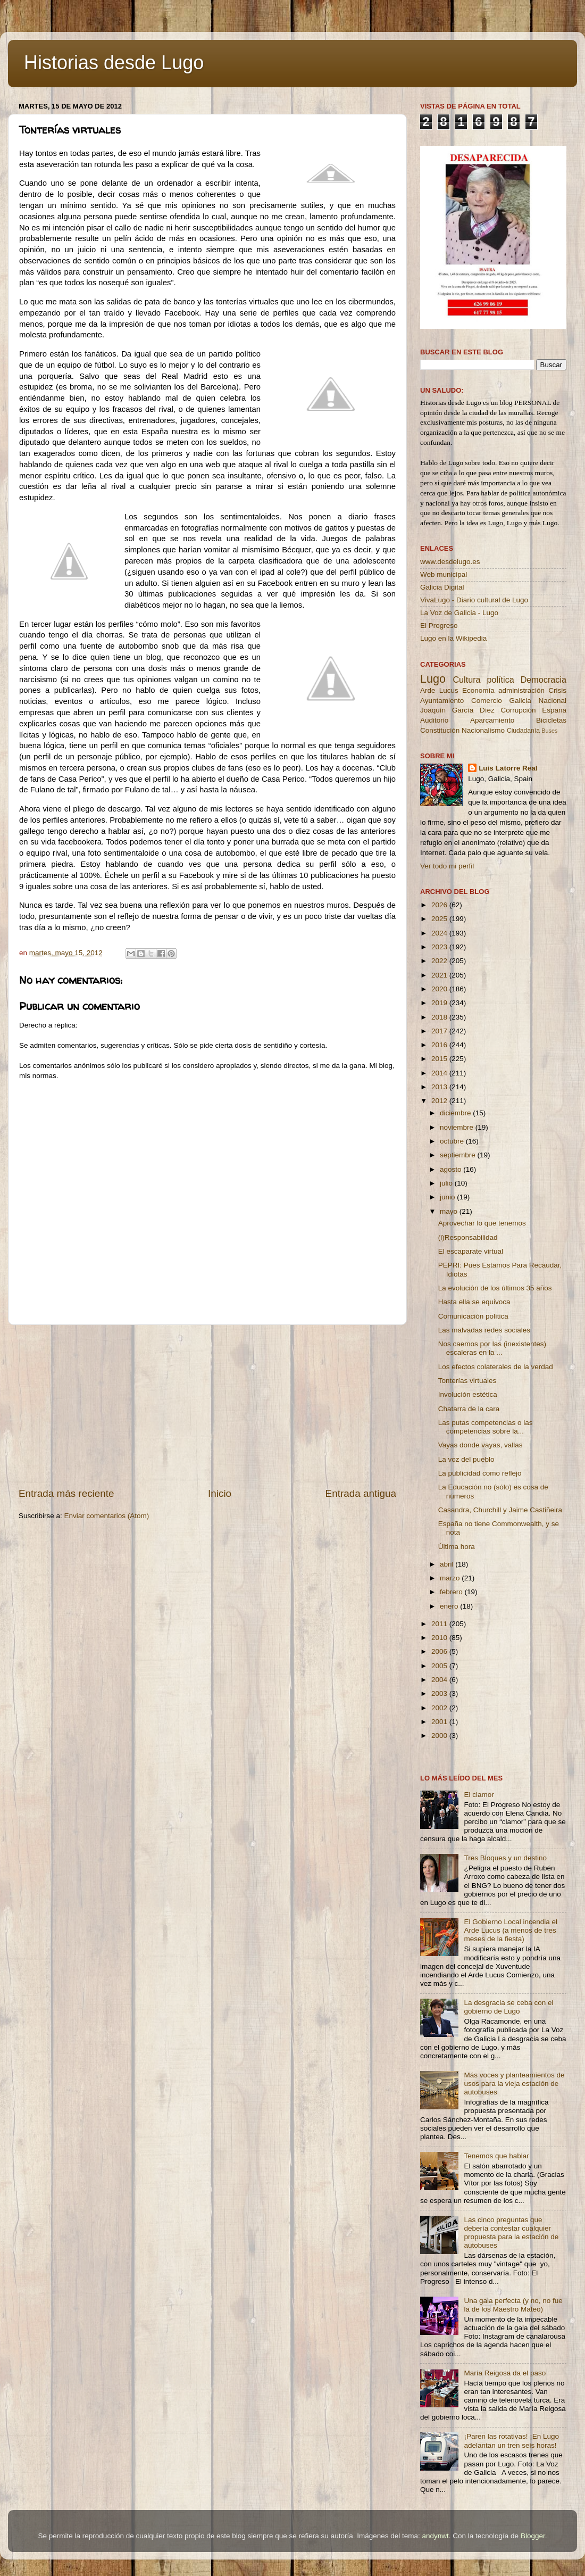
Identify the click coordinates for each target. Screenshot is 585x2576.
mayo (449, 1211)
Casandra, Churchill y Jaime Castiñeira (500, 1510)
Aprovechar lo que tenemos (482, 1223)
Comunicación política (473, 1316)
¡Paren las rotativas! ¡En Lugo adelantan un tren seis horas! (511, 2440)
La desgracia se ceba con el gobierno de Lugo (508, 2007)
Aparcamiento (492, 720)
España (554, 710)
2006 (440, 1651)
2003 (440, 1693)
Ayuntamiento (442, 701)
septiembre (459, 1155)
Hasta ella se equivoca (474, 1302)
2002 (440, 1708)
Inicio (219, 1493)
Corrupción (518, 710)
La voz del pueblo (466, 1459)
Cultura (466, 679)
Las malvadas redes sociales (484, 1330)
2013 (440, 1087)
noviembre (457, 1127)
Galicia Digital (442, 587)
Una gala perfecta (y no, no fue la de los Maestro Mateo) (513, 2305)
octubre (453, 1141)
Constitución (439, 730)
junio (448, 1197)
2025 (440, 919)
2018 (440, 1017)
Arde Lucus (439, 690)
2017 (440, 1031)
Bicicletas (551, 720)
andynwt (435, 2536)
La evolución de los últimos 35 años (495, 1288)
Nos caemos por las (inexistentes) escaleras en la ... (492, 1348)
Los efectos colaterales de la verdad (495, 1367)
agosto (451, 1169)
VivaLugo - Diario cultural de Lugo (474, 600)
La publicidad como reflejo (480, 1473)
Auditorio (434, 720)
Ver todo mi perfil (447, 866)
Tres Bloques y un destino (505, 1858)
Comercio (486, 701)
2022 (440, 961)
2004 (440, 1680)
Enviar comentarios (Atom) (106, 1516)
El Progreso (439, 625)
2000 (440, 1736)
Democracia (543, 679)
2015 (440, 1059)
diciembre (456, 1113)
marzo (451, 1578)
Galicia (520, 701)
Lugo (433, 678)
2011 (440, 1624)
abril (447, 1564)
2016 (440, 1045)
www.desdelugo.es (450, 562)
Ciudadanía (523, 730)
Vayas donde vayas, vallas (480, 1445)
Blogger (533, 2536)
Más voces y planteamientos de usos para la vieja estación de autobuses (514, 2083)
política (500, 679)
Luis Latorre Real (508, 768)
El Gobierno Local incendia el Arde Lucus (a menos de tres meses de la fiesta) (510, 1930)
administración (521, 690)
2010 (440, 1638)
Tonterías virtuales (467, 1381)
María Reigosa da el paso (505, 2373)
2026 (440, 905)
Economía (478, 690)
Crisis (557, 690)
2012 (440, 1101)
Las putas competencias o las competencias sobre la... (485, 1427)
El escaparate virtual (470, 1251)
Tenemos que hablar (496, 2156)
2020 (440, 989)
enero (450, 1606)
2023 (440, 947)
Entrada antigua (360, 1493)
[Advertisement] (207, 1405)
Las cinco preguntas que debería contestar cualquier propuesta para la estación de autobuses (511, 2233)
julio (447, 1183)
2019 (440, 1003)
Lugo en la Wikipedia (453, 638)
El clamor (479, 1795)
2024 (440, 933)
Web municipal (443, 574)
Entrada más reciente (66, 1493)
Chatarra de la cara (469, 1409)
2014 (440, 1073)
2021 (440, 975)
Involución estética (467, 1394)
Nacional (552, 701)
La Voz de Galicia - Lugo (459, 613)
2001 (440, 1722)
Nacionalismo (483, 730)
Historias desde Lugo (114, 62)
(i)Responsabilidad (468, 1237)
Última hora (456, 1547)
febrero (452, 1592)
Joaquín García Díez (457, 710)
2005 (440, 1666)
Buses (549, 730)
